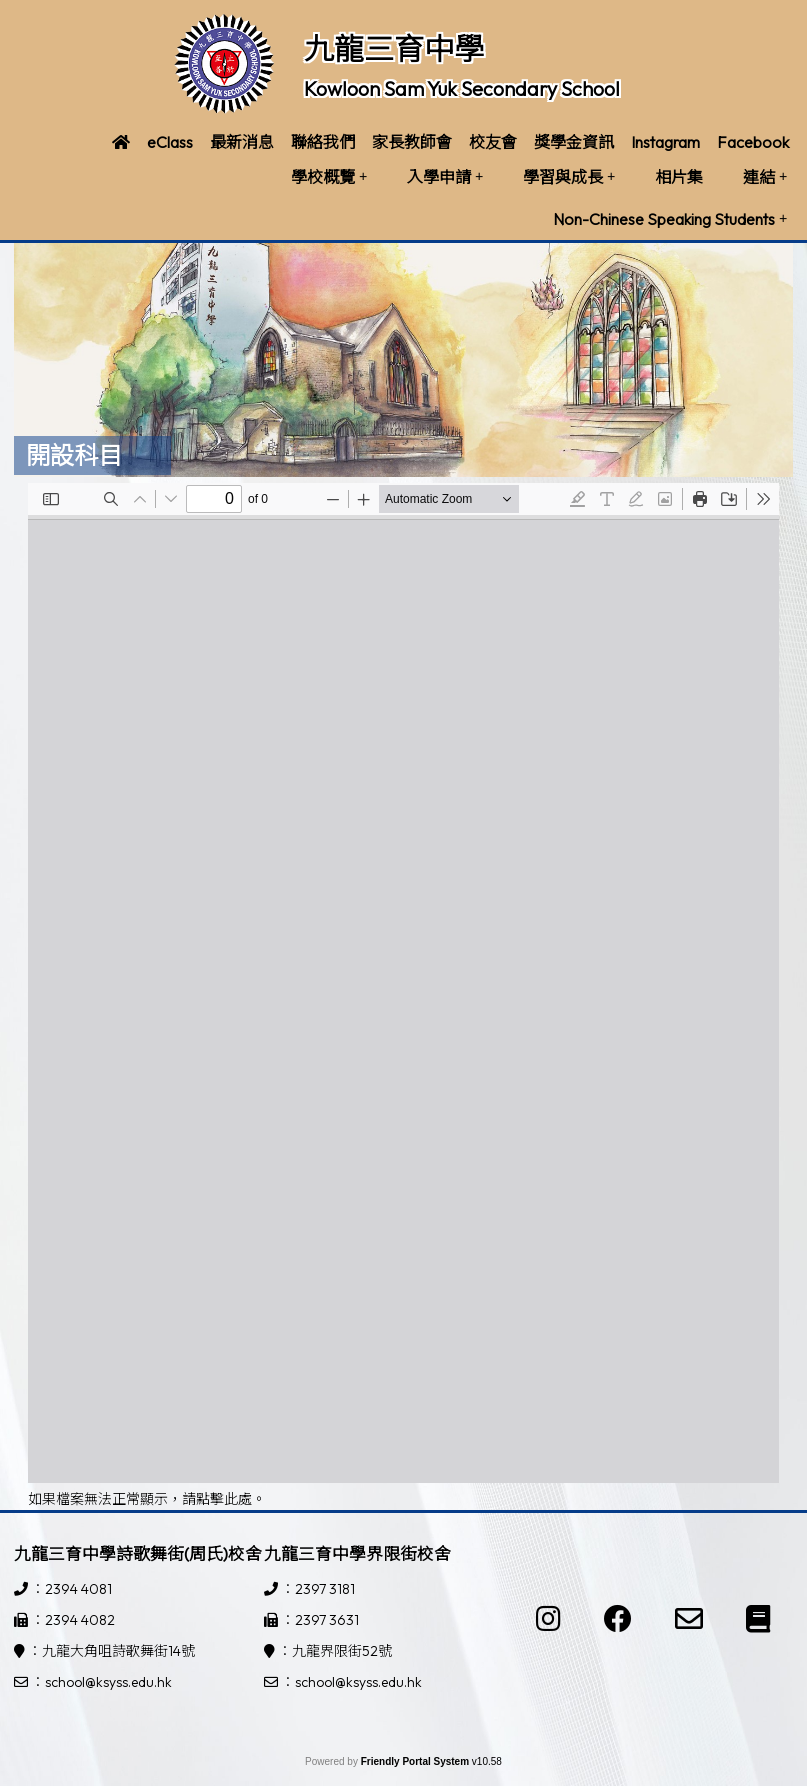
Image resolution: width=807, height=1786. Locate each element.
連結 (765, 177)
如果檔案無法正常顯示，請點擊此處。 (147, 1499)
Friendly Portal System (416, 1761)
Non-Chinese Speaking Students (670, 219)
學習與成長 (569, 177)
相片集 (679, 177)
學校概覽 (329, 177)
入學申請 (445, 177)
